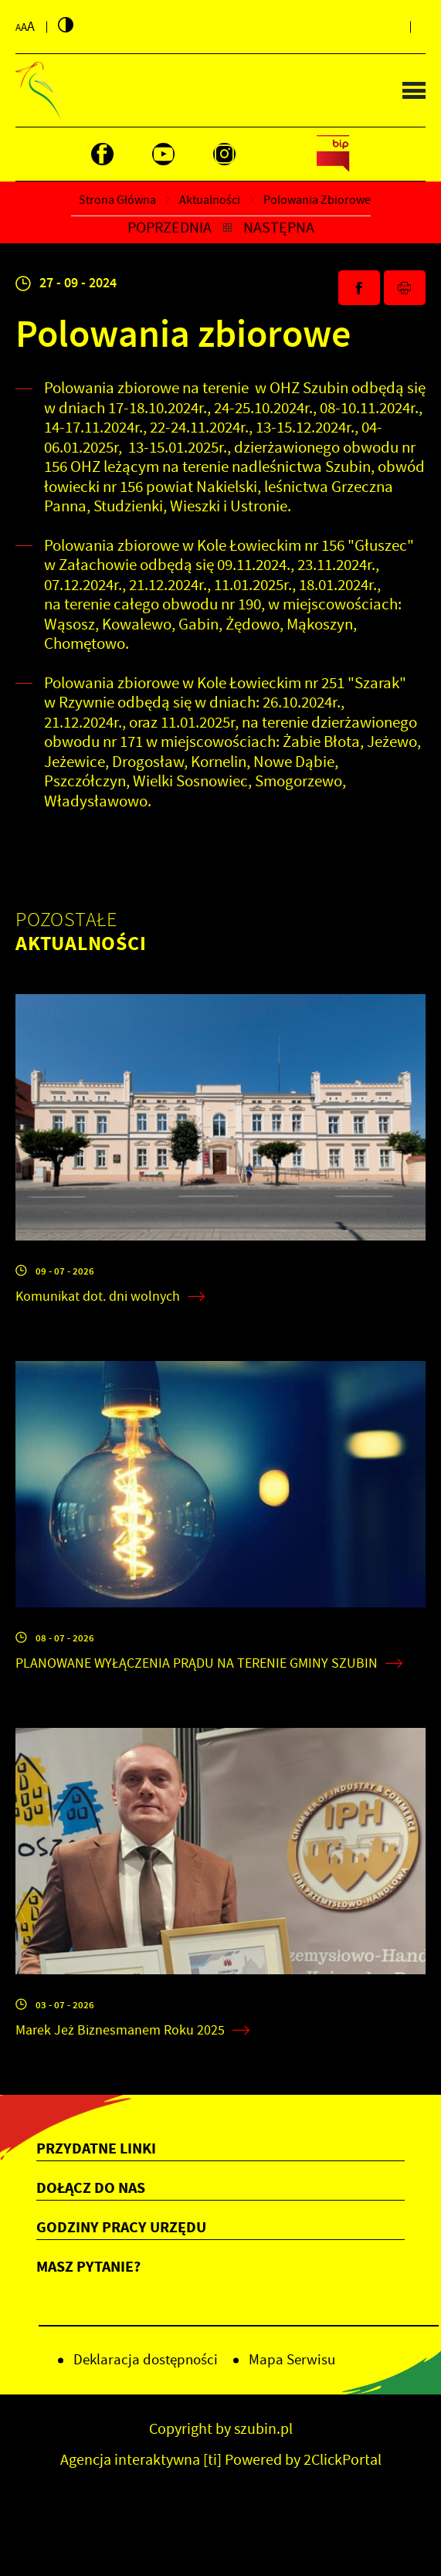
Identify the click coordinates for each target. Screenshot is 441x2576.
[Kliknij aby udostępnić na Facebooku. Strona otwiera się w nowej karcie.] (359, 287)
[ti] (212, 2459)
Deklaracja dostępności (145, 2359)
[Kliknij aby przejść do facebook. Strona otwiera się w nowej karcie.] (102, 154)
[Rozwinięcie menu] (220, 2148)
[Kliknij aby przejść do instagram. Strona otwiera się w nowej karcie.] (224, 154)
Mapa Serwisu (292, 2359)
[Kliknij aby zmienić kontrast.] (65, 24)
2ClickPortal (343, 2459)
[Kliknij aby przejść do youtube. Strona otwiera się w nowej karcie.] (163, 154)
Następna (278, 227)
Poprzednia (169, 227)
